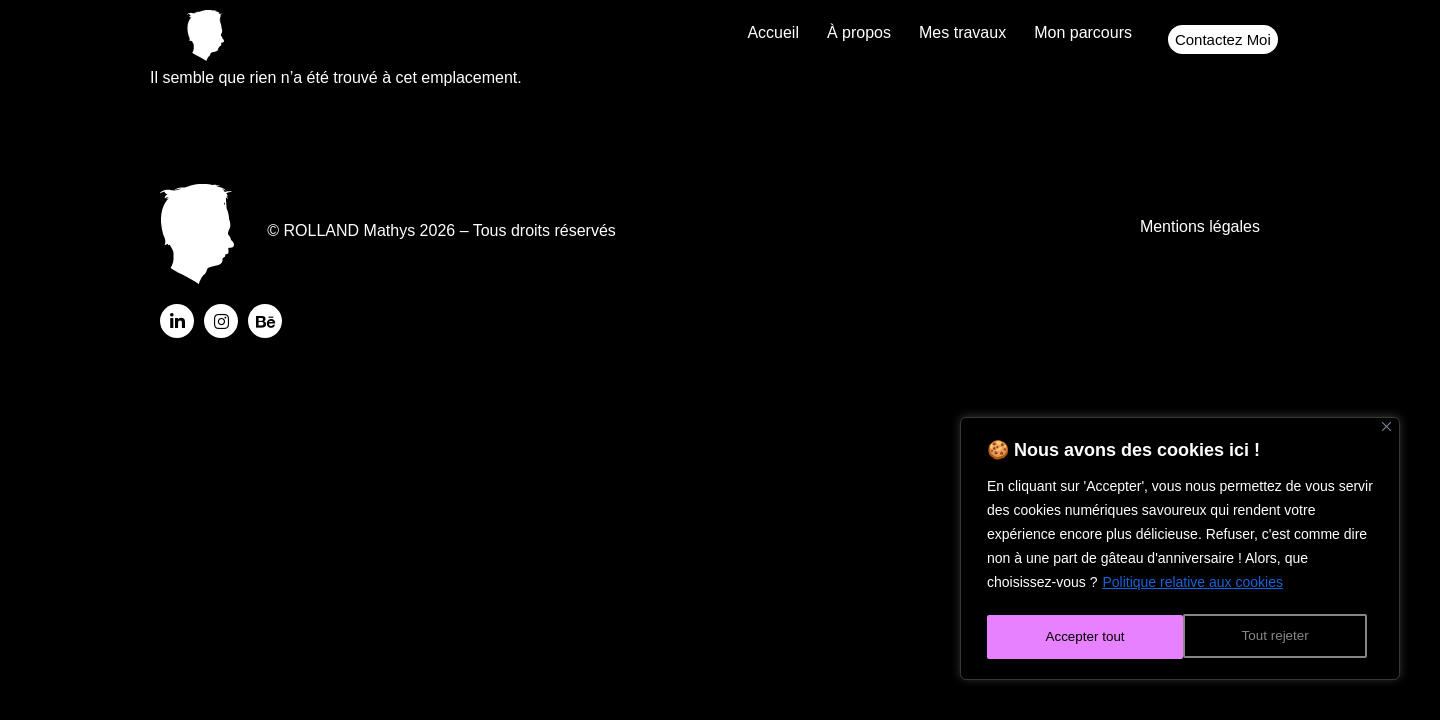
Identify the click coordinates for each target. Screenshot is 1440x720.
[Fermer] (1386, 431)
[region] (1180, 551)
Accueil (773, 32)
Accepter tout (1275, 637)
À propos (859, 32)
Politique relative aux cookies (1192, 587)
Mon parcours (1083, 32)
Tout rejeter (1078, 637)
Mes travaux (962, 32)
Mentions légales (1200, 231)
